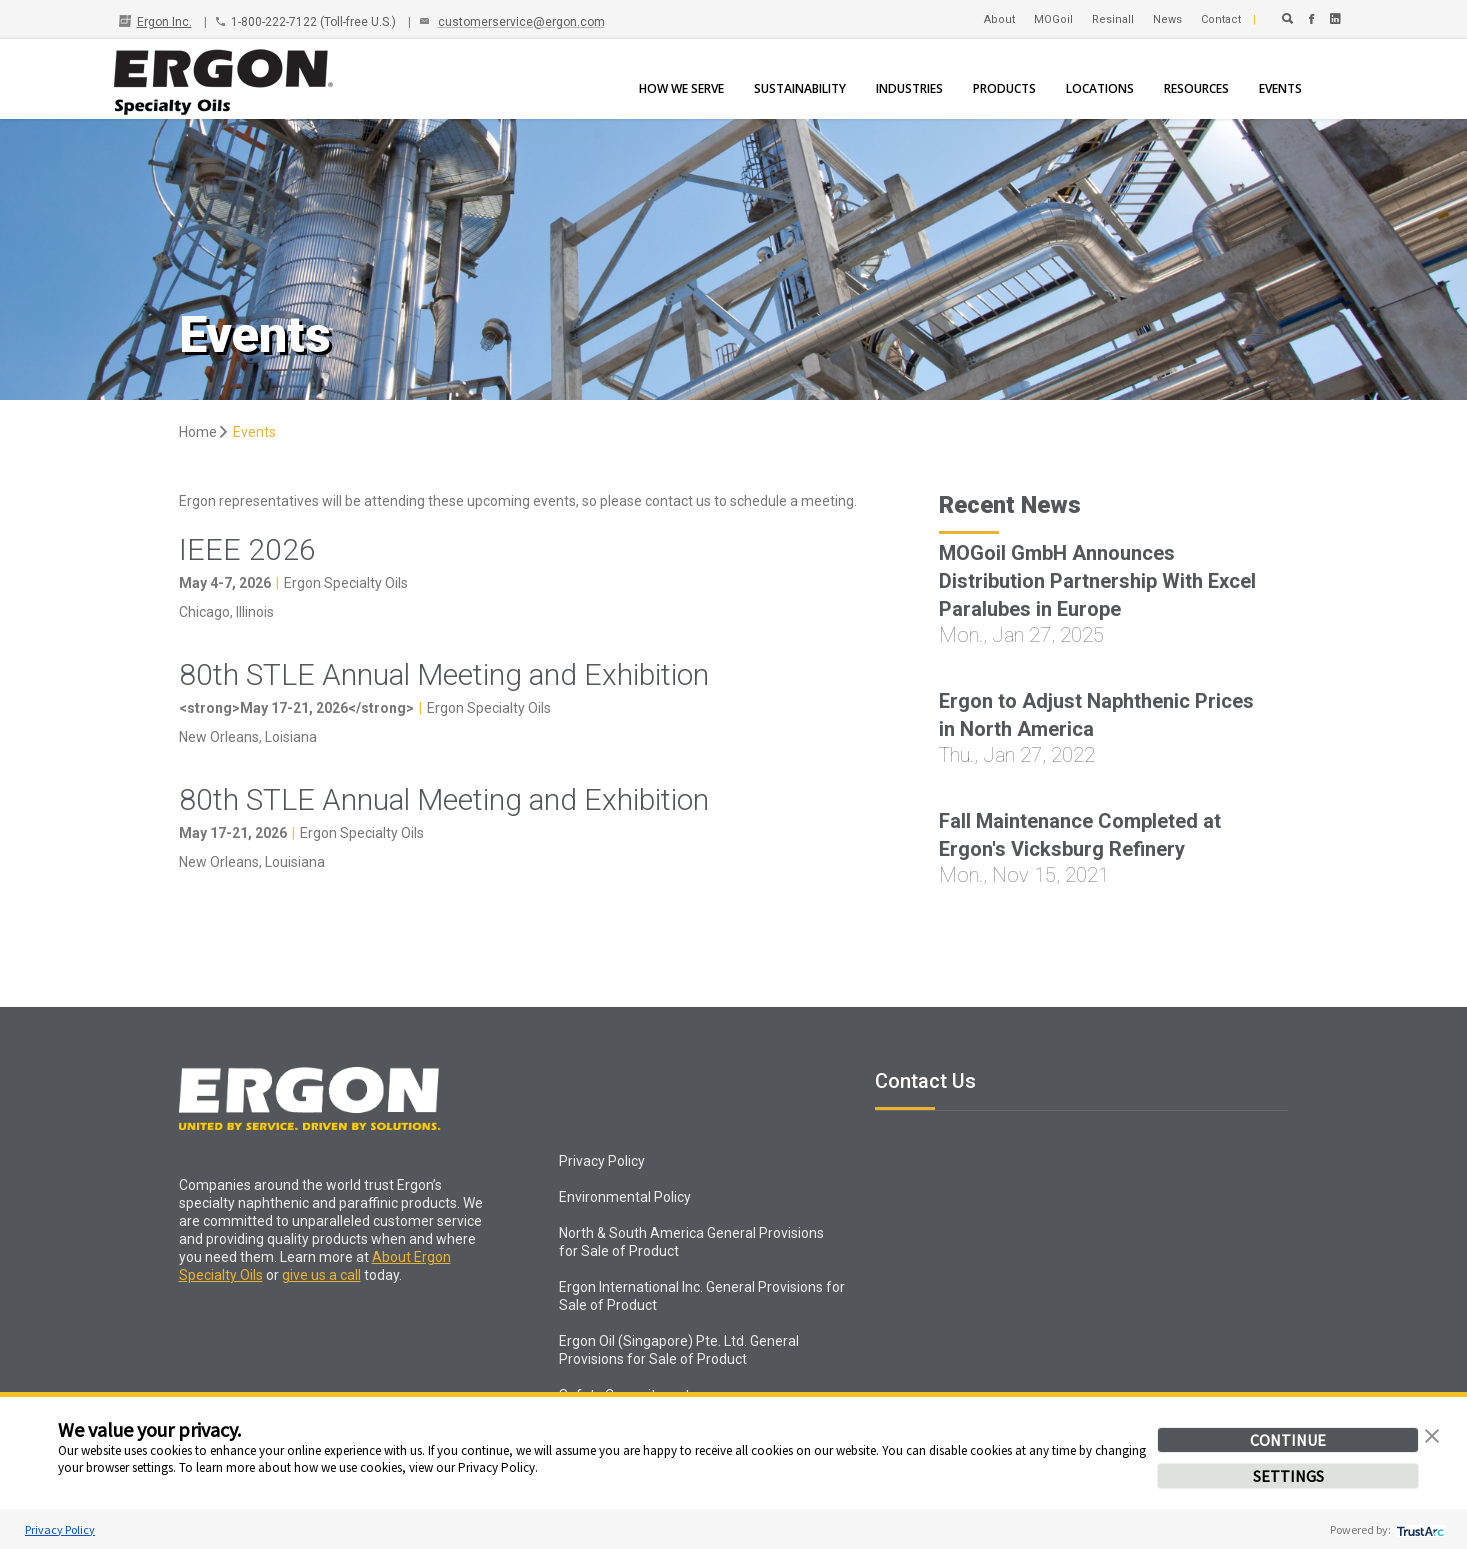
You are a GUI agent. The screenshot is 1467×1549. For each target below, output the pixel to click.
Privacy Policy (60, 1529)
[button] (1432, 1434)
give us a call (321, 1275)
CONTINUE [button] (1288, 1440)
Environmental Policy (625, 1197)
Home (204, 432)
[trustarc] (1418, 1529)
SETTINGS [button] (1288, 1476)
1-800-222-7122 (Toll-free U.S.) (313, 22)
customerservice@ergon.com (521, 22)
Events (254, 432)
